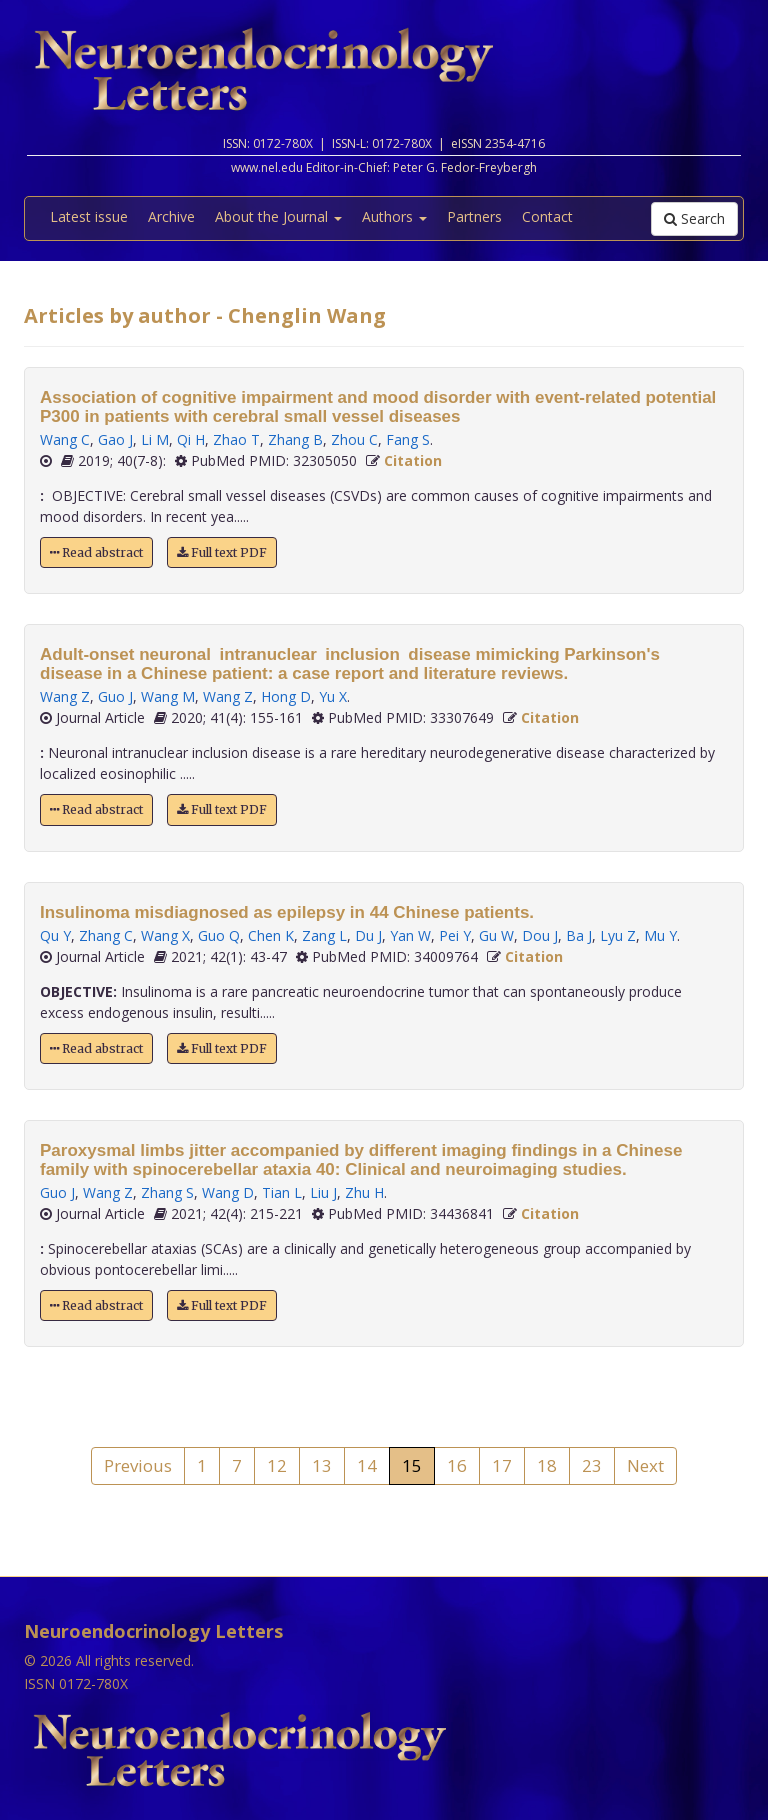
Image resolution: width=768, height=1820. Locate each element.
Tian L (282, 1192)
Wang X (165, 935)
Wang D (228, 1192)
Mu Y (660, 935)
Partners (474, 216)
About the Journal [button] (278, 216)
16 (457, 1465)
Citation (413, 460)
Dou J (540, 935)
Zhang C (106, 935)
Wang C (65, 439)
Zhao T (236, 439)
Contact (547, 216)
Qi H (191, 439)
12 (277, 1465)
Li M (155, 439)
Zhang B (295, 439)
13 (322, 1465)
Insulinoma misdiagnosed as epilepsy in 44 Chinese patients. (287, 912)
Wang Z (65, 696)
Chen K (271, 935)
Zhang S (167, 1192)
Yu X (333, 696)
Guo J (115, 696)
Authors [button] (394, 216)
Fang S (408, 439)
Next (645, 1465)
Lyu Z (618, 935)
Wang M (168, 696)
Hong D (286, 696)
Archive (171, 216)
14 (367, 1465)
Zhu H (364, 1192)
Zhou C (354, 439)
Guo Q (219, 935)
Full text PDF (222, 552)
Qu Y (55, 935)
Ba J (579, 935)
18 (547, 1465)
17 (502, 1465)
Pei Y (455, 935)
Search (694, 218)
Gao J (115, 439)
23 (592, 1465)
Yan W (410, 935)
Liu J (323, 1192)
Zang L (324, 935)
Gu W (496, 935)
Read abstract (96, 552)
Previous (138, 1465)
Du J (368, 935)
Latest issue (89, 216)
